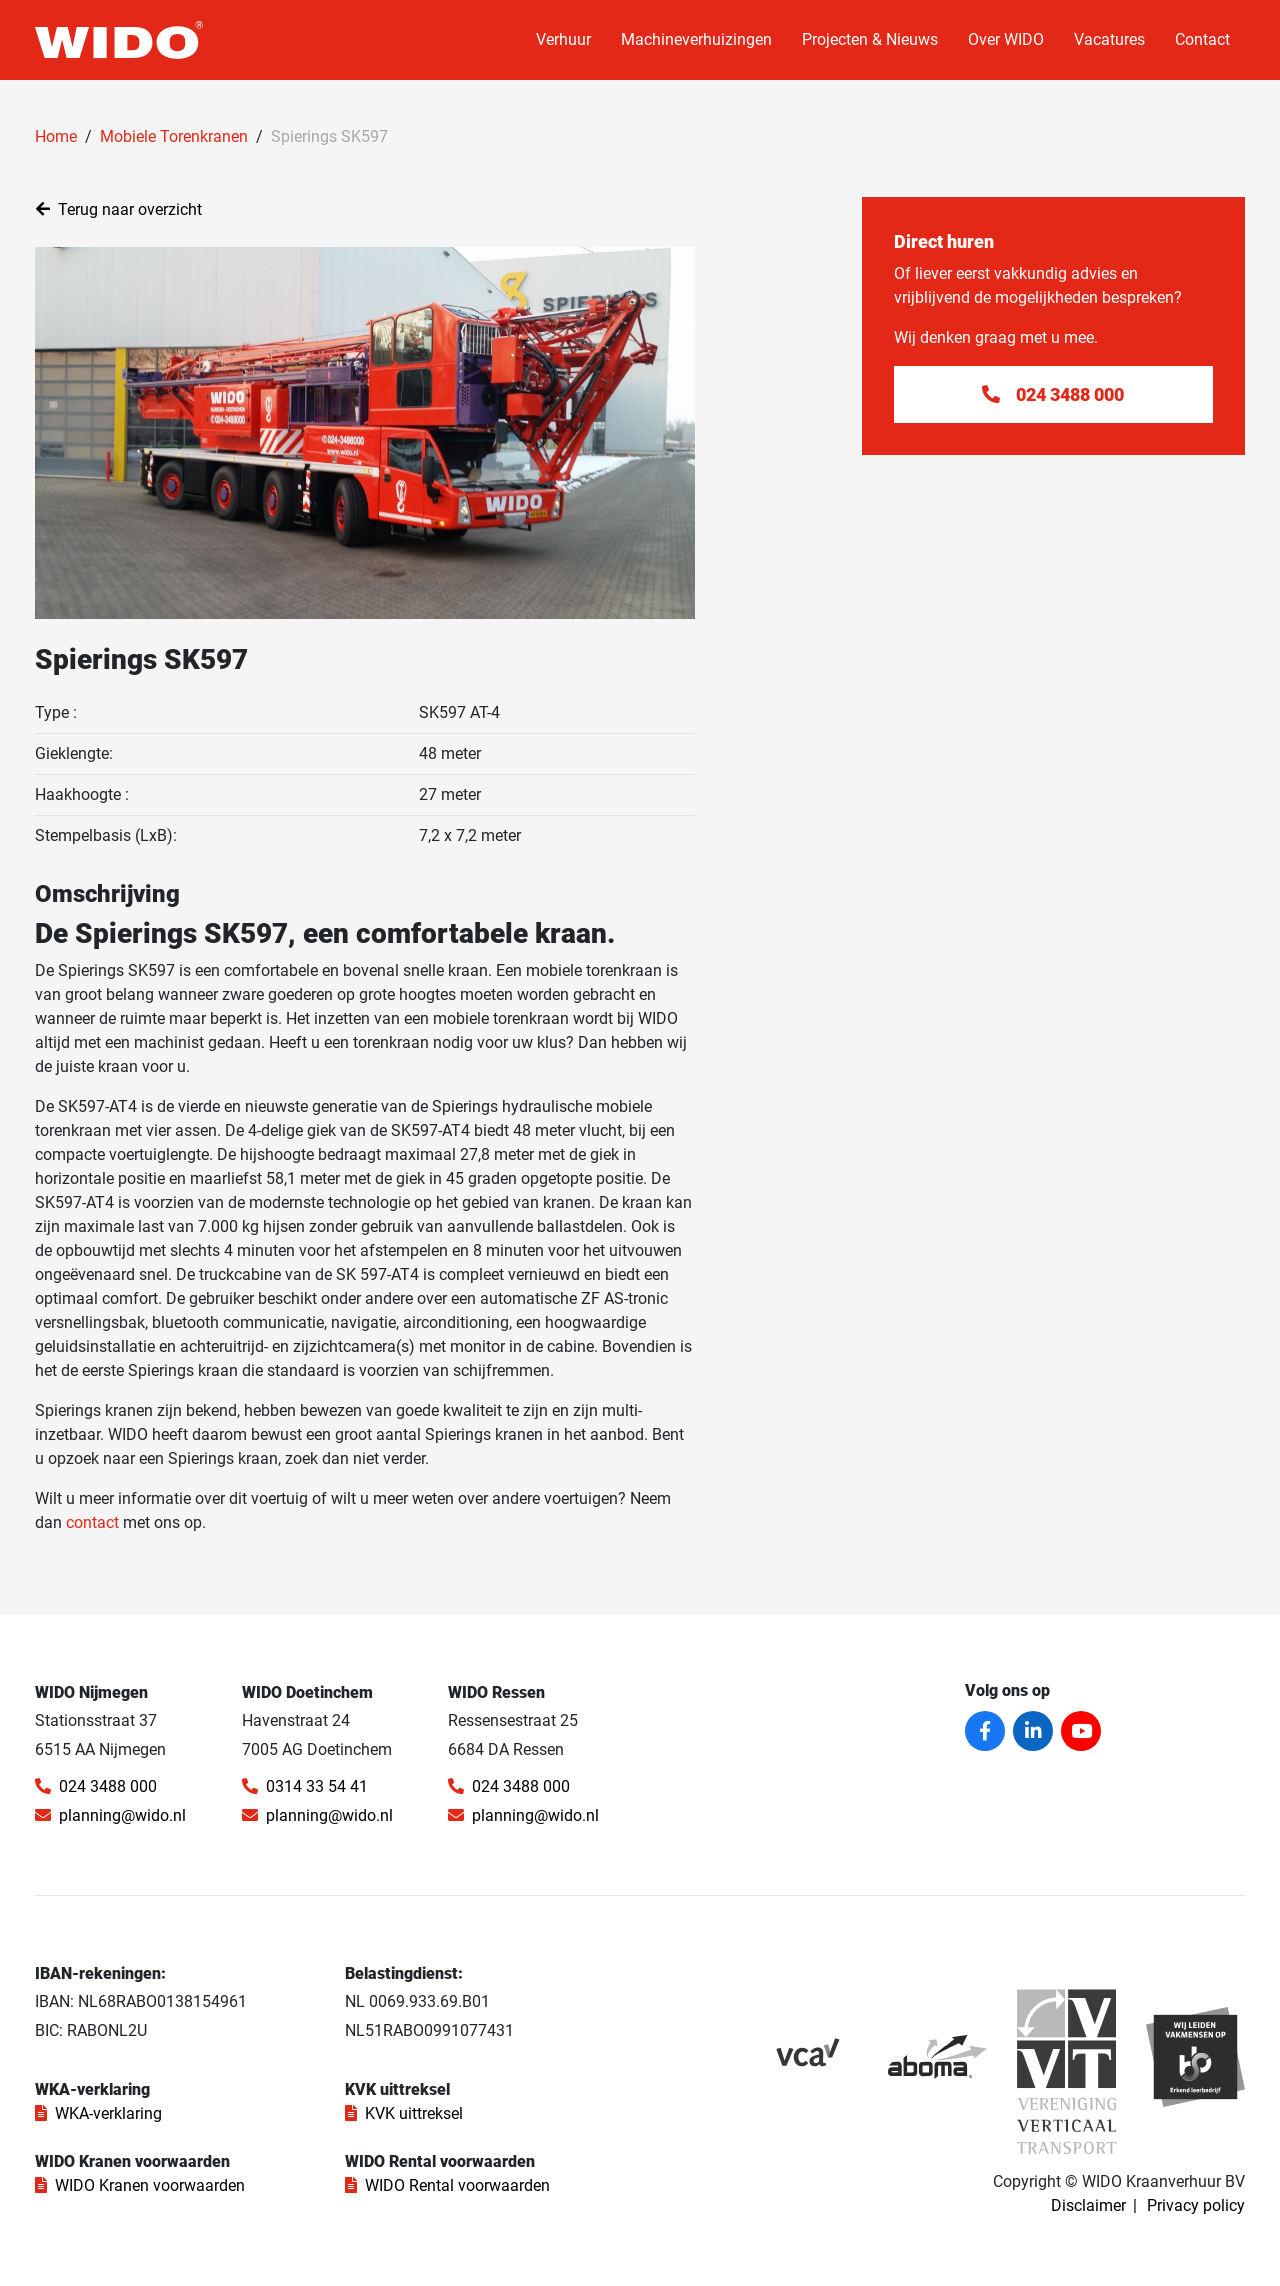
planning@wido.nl (110, 1815)
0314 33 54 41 (305, 1786)
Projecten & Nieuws (870, 39)
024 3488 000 (96, 1786)
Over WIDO (1006, 39)
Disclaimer (1088, 2205)
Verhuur (563, 39)
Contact (1202, 39)
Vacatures (1109, 39)
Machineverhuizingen (696, 39)
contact (92, 1522)
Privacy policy (1196, 2205)
